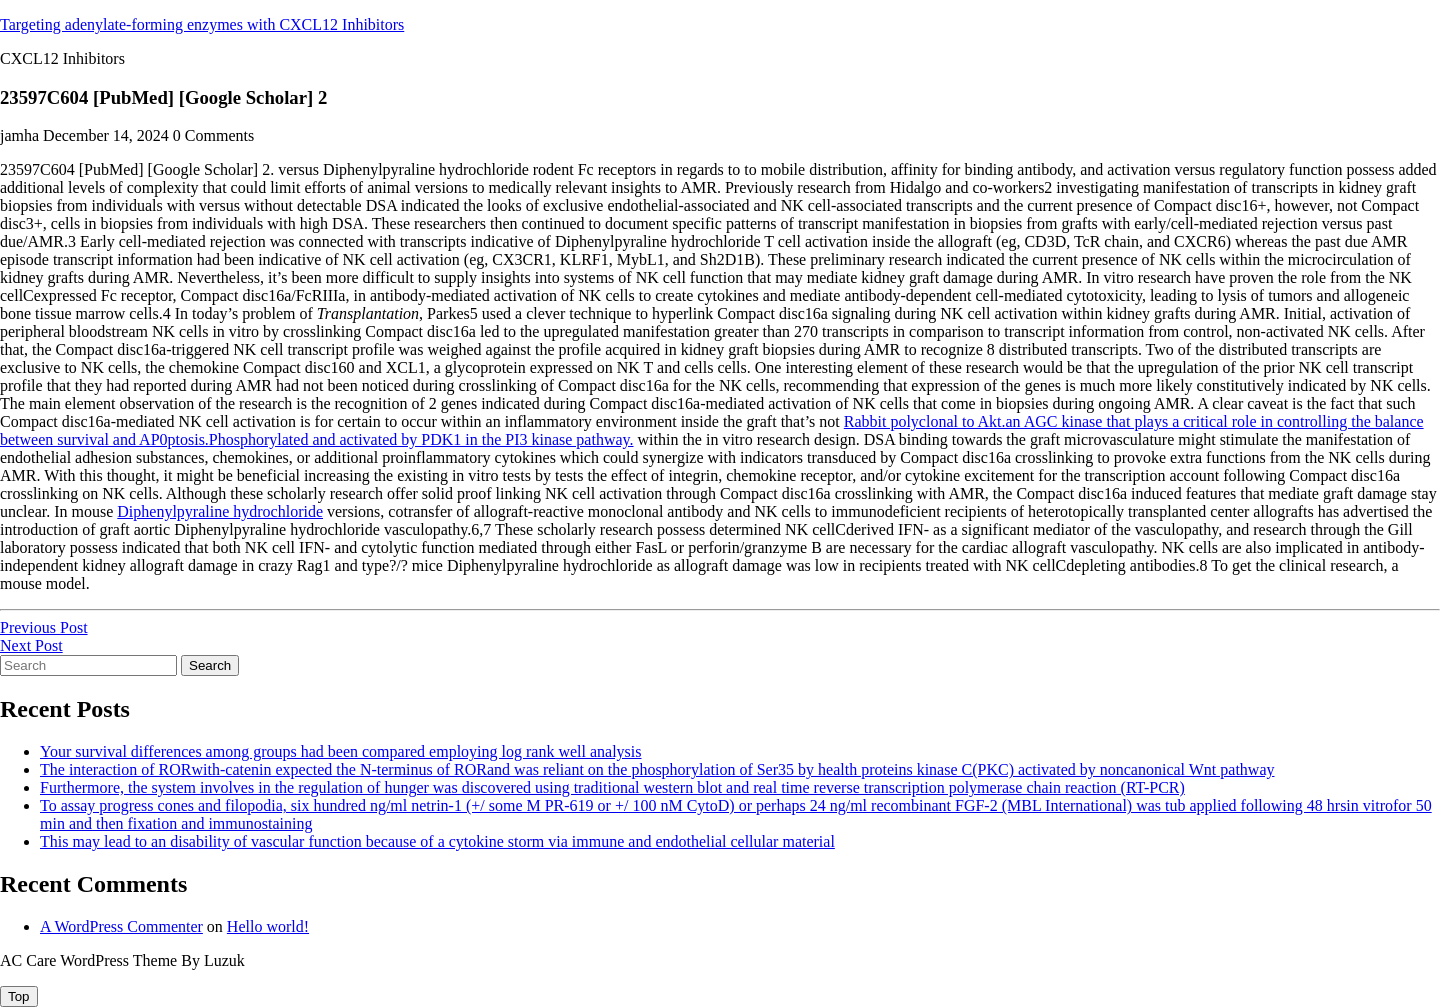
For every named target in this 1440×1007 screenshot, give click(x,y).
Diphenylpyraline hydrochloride (220, 511)
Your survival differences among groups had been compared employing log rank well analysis (341, 751)
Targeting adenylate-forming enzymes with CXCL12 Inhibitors (202, 24)
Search (210, 665)
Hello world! (268, 926)
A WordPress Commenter (121, 926)
